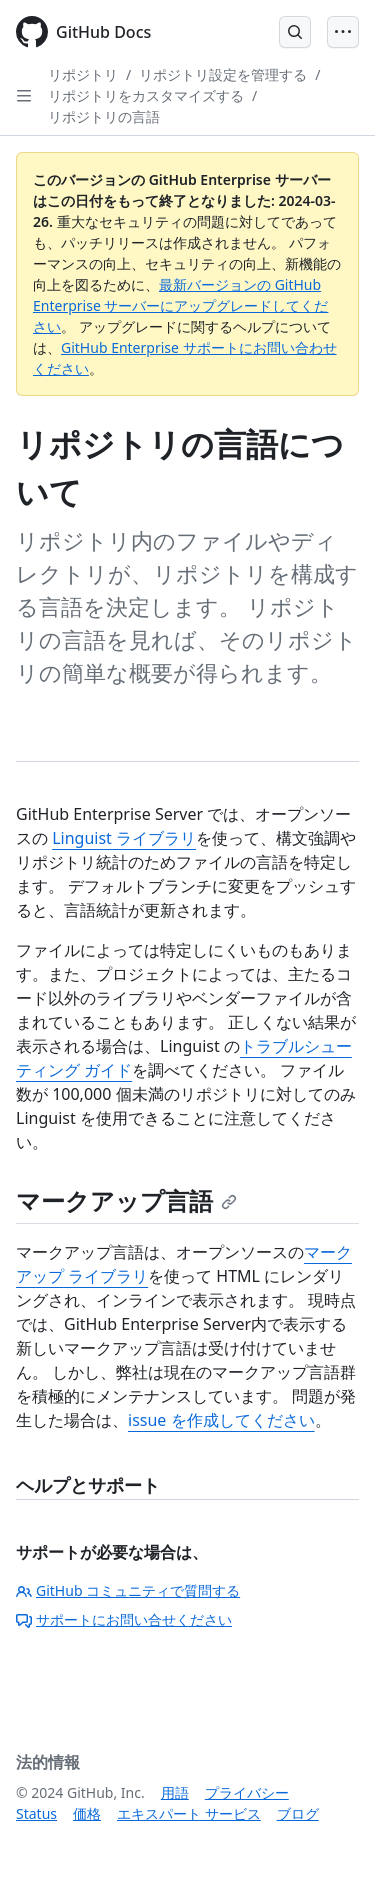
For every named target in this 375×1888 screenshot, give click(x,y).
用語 (175, 1792)
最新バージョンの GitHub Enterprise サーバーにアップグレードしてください (180, 305)
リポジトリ (83, 74)
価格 (87, 1813)
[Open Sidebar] (24, 96)
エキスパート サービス (189, 1813)
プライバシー (247, 1792)
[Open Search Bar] (295, 32)
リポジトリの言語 (104, 116)
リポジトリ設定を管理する (223, 74)
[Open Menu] (343, 32)
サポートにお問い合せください (124, 1619)
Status (36, 1813)
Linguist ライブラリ (124, 838)
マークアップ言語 (126, 1200)
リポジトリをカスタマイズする (146, 95)
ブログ (298, 1813)
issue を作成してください (221, 1420)
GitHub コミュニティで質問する (128, 1590)
